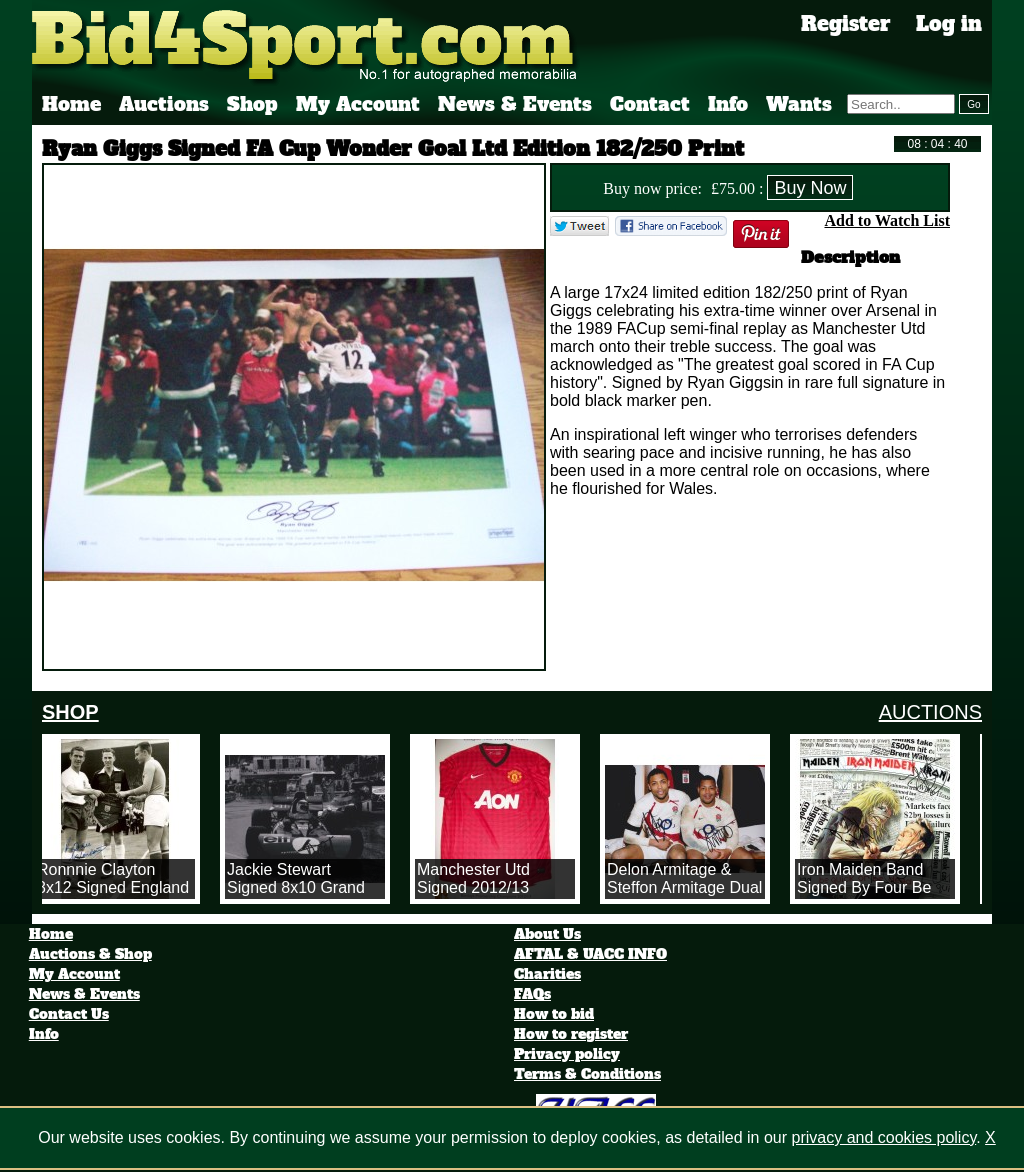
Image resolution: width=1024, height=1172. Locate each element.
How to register (571, 1034)
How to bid (554, 1014)
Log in (949, 24)
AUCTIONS (930, 712)
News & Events (515, 104)
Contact (650, 104)
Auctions (164, 104)
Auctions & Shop (90, 954)
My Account (358, 104)
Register (846, 24)
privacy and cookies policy (884, 1137)
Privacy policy (567, 1054)
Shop (252, 104)
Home (71, 104)
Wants (799, 104)
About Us (547, 934)
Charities (547, 974)
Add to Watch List (887, 220)
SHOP (70, 712)
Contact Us (69, 1014)
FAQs (532, 994)
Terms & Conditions (587, 1074)
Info (728, 104)
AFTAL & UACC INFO (590, 954)
